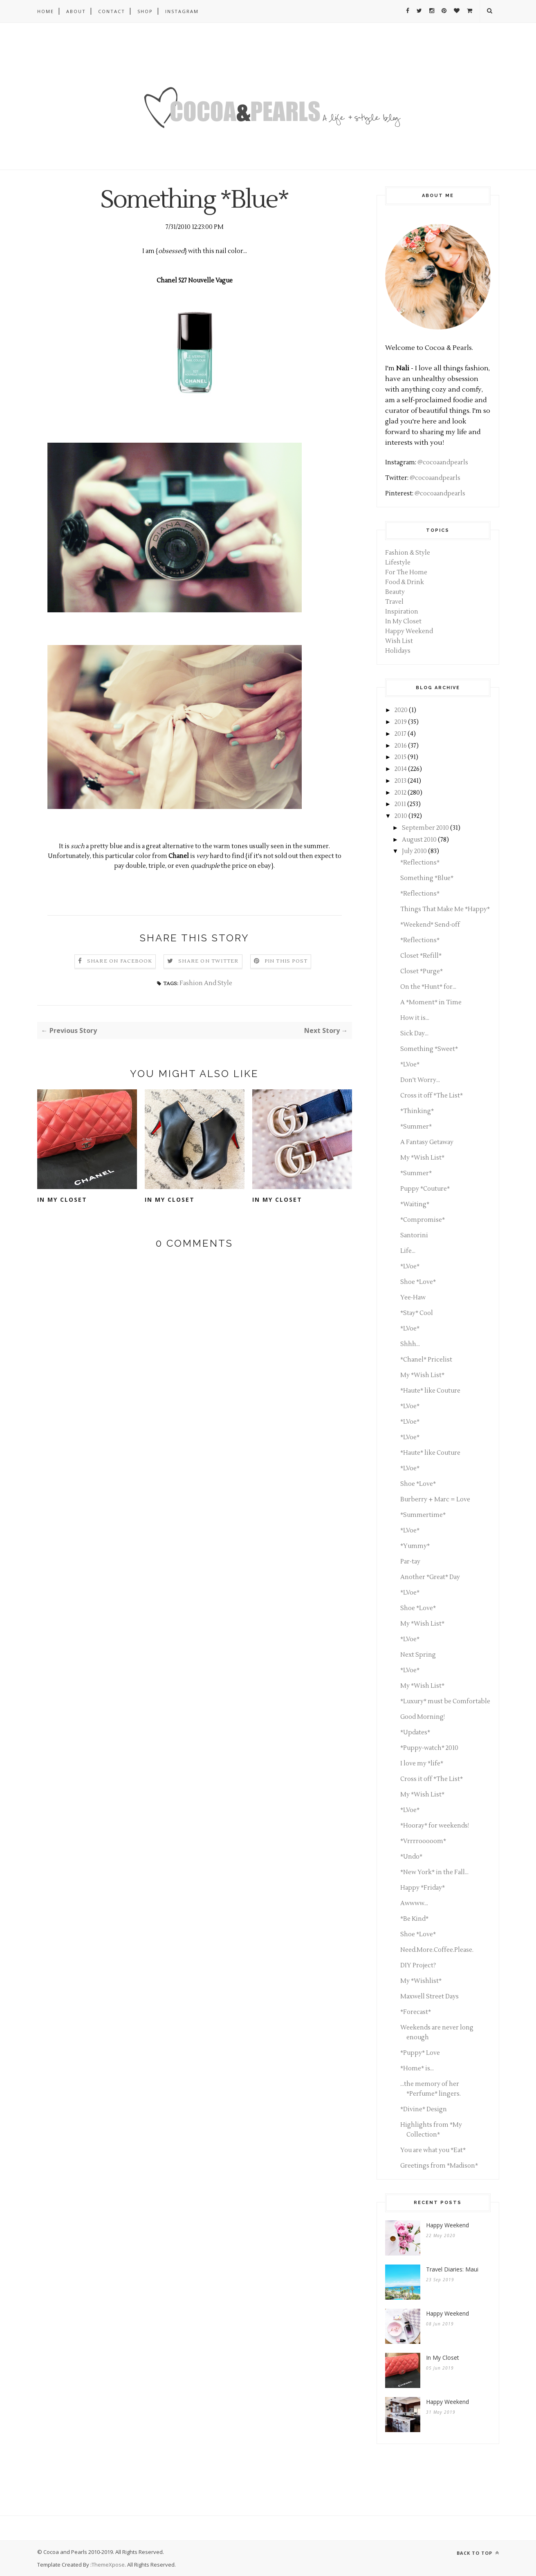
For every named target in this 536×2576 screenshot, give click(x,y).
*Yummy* (415, 1546)
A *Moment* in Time (431, 1002)
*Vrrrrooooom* (423, 1841)
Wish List (399, 641)
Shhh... (410, 1344)
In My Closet (62, 1199)
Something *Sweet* (429, 1049)
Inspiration (401, 612)
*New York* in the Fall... (434, 1872)
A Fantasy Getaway (426, 1142)
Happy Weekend (409, 631)
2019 (401, 722)
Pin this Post (286, 961)
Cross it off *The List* (431, 1096)
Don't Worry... (420, 1080)
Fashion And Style (205, 983)
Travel (394, 602)
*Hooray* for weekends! (434, 1826)
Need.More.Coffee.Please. (436, 1950)
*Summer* (416, 1127)
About (76, 11)
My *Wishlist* (421, 1981)
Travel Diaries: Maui (452, 2269)
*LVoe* (409, 1064)
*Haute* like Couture (430, 1391)
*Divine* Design (423, 2109)
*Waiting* (414, 1204)
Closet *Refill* (421, 956)
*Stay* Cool (416, 1313)
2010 (401, 816)
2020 (401, 710)
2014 (401, 769)
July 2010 (414, 851)
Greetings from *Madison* (439, 2166)
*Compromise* (422, 1220)
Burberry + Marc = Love (435, 1499)
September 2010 (425, 828)
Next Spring (418, 1655)
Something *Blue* (426, 878)
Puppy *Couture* (425, 1189)
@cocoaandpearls (442, 462)
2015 (400, 757)
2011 (400, 804)
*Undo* (411, 1857)
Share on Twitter (208, 961)
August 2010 (419, 840)
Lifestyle (397, 563)
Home (45, 11)
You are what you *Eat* (433, 2150)
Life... (407, 1251)
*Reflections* (420, 863)
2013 (400, 781)
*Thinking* (417, 1111)
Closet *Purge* (421, 971)
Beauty (395, 592)
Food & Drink (404, 582)
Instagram (182, 11)
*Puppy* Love (420, 2053)
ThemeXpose (108, 2564)
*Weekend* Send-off (430, 925)
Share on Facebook (119, 961)
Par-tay (410, 1562)
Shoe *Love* (418, 1282)
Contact (111, 11)
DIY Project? (418, 1965)
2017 (400, 734)
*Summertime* (423, 1515)
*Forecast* (415, 2012)
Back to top (478, 2553)
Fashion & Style (407, 553)
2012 (400, 793)
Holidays (397, 651)
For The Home (406, 572)
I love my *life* (421, 1763)
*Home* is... (417, 2068)
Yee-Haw (413, 1297)
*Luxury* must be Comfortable (445, 1701)
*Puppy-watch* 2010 (429, 1748)
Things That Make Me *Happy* (445, 909)
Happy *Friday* (422, 1888)
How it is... (414, 1018)
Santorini (414, 1235)
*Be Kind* (414, 1919)
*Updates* (415, 1732)
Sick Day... (414, 1033)
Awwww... (414, 1903)
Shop (145, 11)
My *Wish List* (422, 1158)
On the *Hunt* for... (428, 987)
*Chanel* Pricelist (426, 1360)
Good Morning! (422, 1717)
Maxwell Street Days (429, 1996)
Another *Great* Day (430, 1577)
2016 (401, 746)
